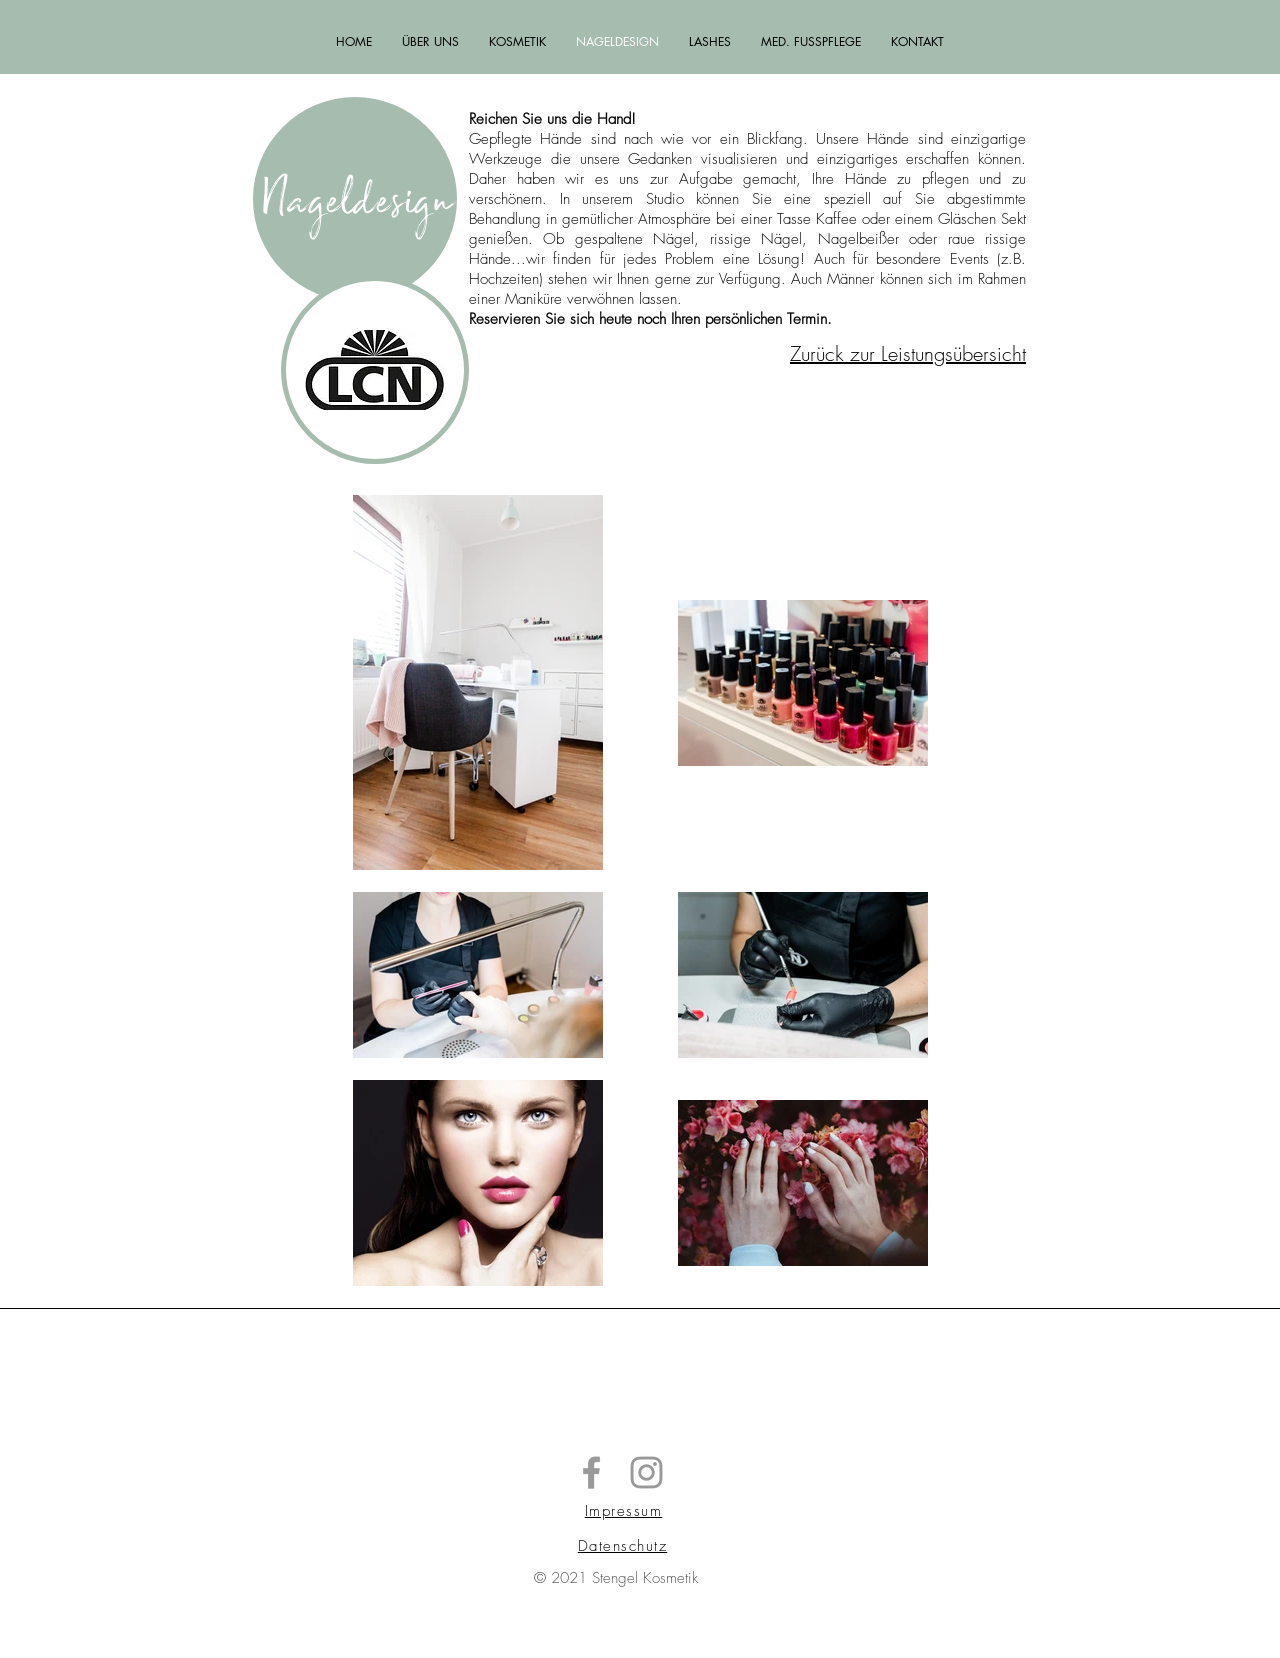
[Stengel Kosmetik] (591, 1472)
